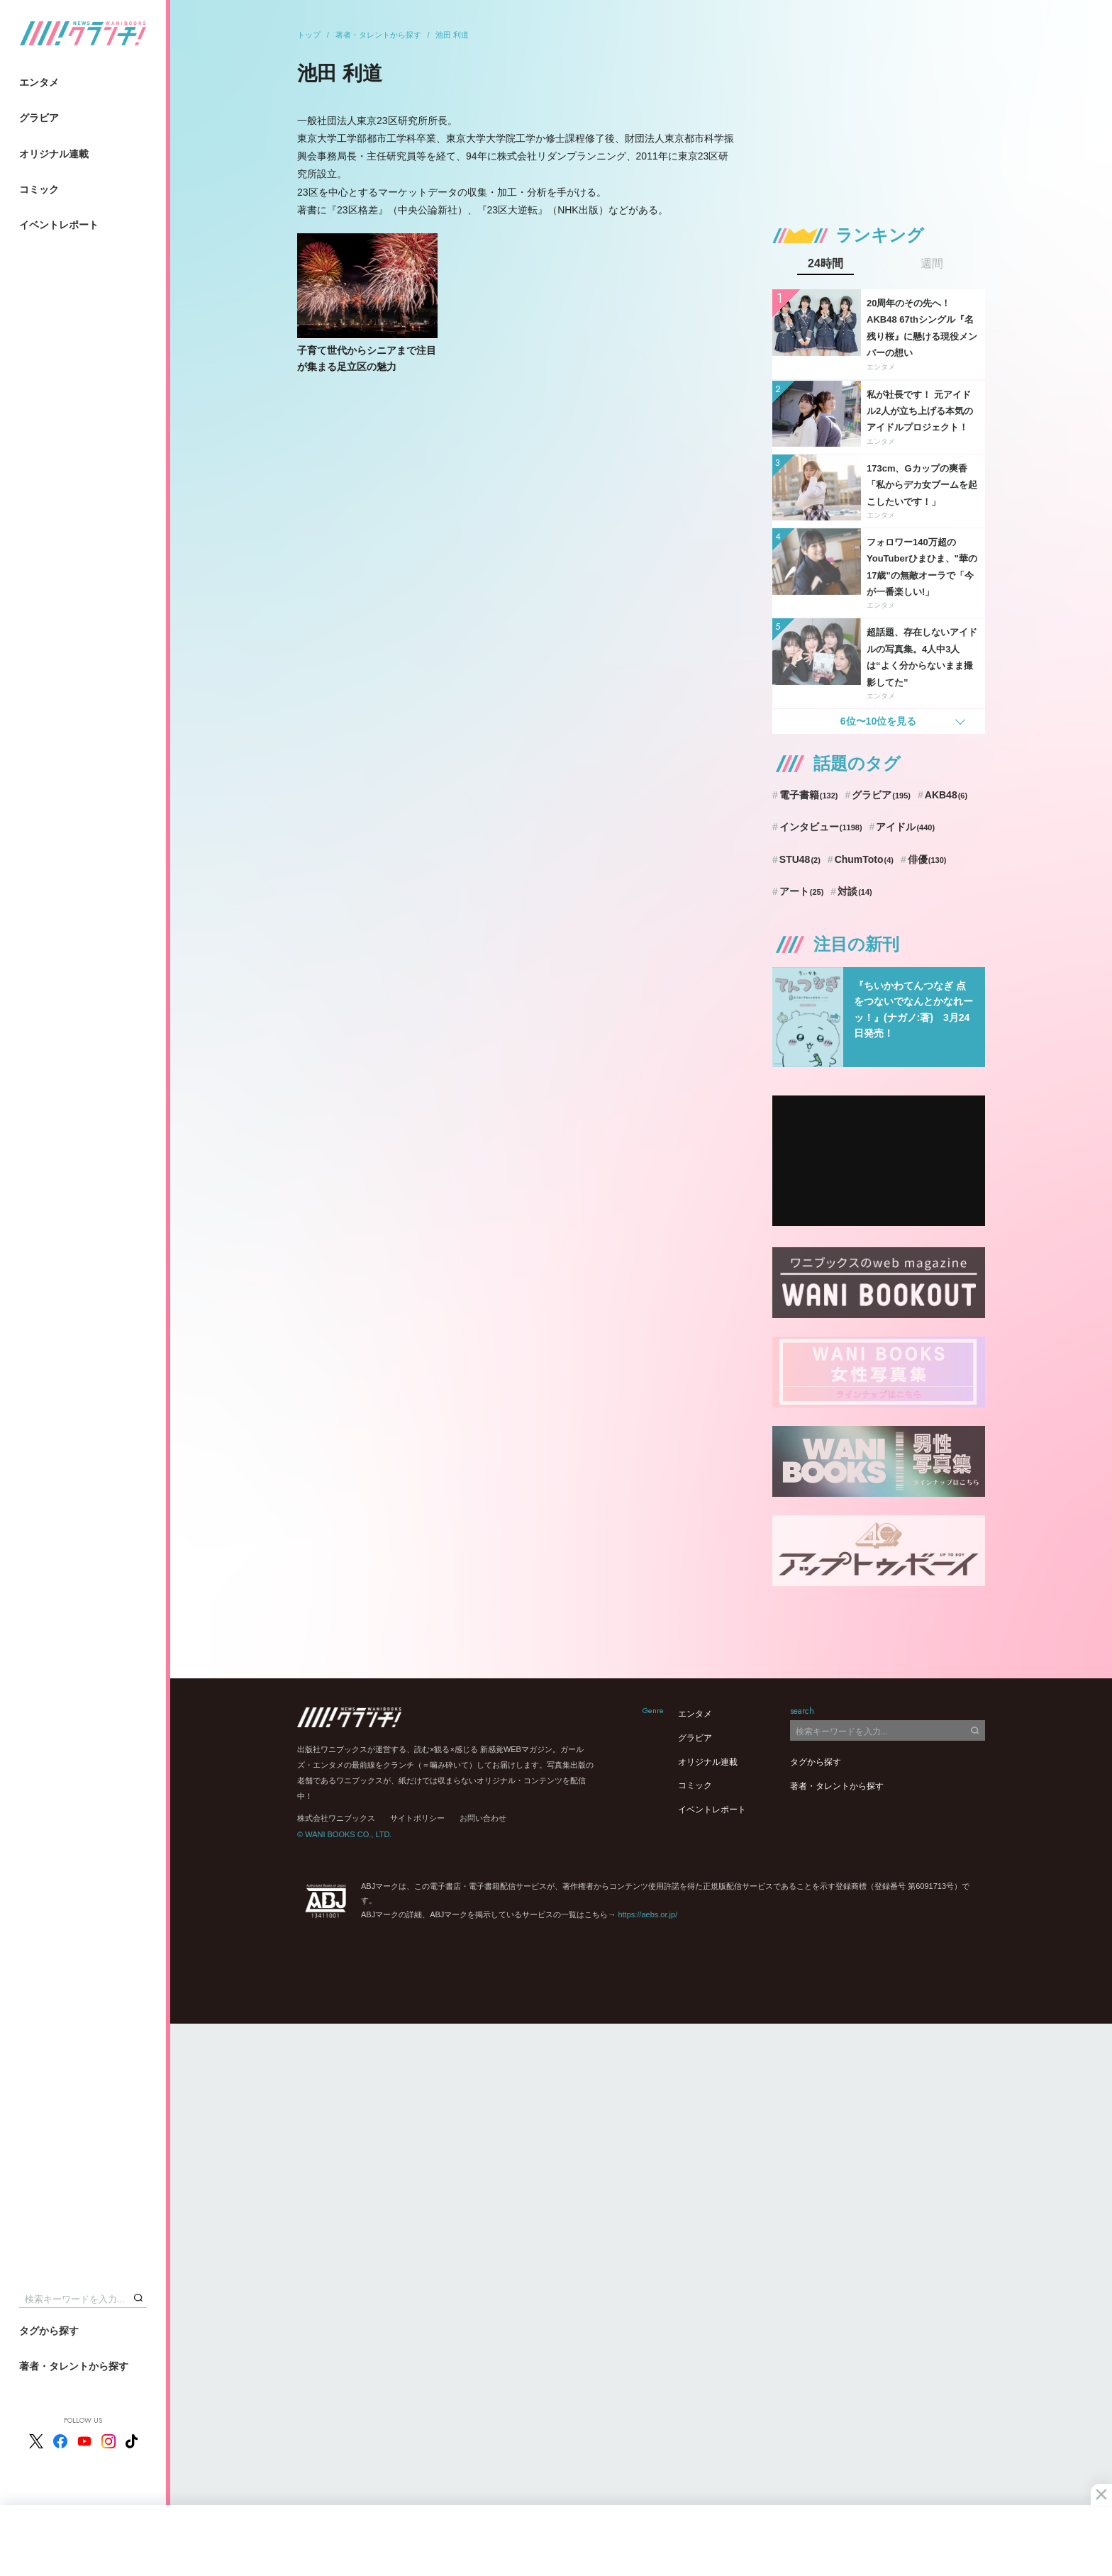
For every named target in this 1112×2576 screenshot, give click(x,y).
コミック (39, 189)
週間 (932, 263)
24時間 (825, 263)
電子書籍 (808, 795)
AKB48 (946, 795)
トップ (309, 34)
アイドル (905, 826)
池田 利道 (452, 34)
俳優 (927, 859)
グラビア (39, 117)
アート (801, 891)
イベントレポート (59, 224)
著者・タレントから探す (73, 2366)
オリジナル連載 (54, 154)
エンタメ (39, 82)
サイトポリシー (417, 1818)
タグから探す (49, 2330)
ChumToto (864, 859)
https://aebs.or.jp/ (647, 1914)
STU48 (800, 859)
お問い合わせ (483, 1818)
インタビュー (820, 826)
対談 (855, 891)
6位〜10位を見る (878, 721)
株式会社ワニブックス (336, 1818)
